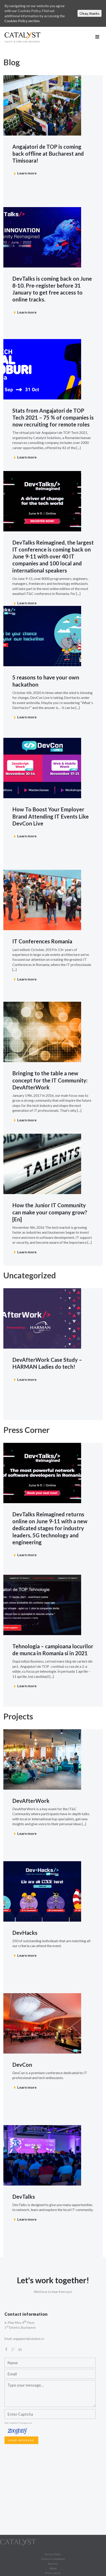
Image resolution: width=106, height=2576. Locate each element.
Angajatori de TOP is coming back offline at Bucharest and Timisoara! (48, 153)
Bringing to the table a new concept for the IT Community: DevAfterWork (49, 1080)
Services (53, 2563)
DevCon (22, 2064)
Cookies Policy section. (22, 21)
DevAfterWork (31, 1800)
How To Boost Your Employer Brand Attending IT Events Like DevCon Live (50, 816)
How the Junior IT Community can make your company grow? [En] (49, 1212)
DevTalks (23, 2196)
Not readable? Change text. (18, 2422)
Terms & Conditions (53, 2559)
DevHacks (24, 1932)
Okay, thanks (90, 13)
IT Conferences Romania (42, 941)
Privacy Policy (53, 2554)
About (53, 2568)
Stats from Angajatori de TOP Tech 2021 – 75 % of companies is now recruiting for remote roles (53, 417)
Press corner (53, 2573)
